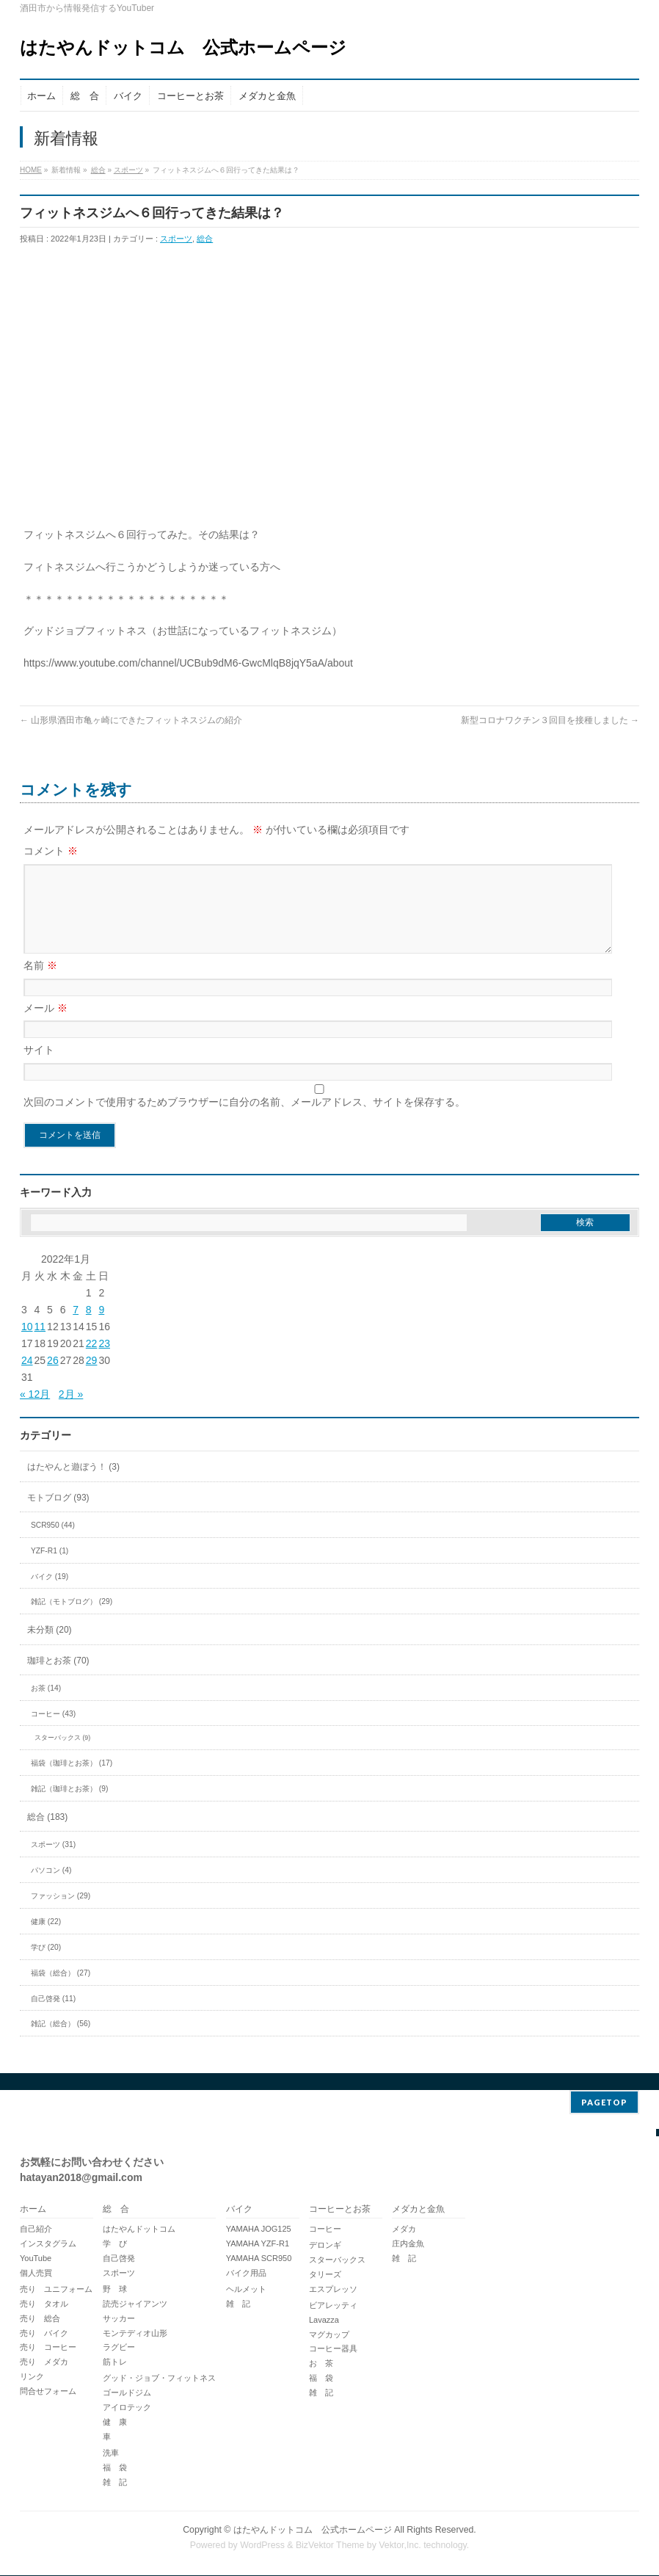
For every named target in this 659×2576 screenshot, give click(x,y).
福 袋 (115, 2468)
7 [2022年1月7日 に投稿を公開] (76, 1327)
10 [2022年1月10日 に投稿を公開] (27, 1344)
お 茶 (321, 2363)
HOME (31, 170)
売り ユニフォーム (56, 2289)
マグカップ (329, 2335)
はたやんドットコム (139, 2229)
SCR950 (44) (53, 1543)
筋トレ (115, 2362)
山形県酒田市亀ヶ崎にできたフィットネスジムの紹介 (131, 720)
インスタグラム (48, 2244)
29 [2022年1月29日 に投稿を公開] (92, 1378)
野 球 (115, 2289)
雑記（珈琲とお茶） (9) (69, 1806)
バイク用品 (246, 2273)
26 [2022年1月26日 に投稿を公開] (53, 1378)
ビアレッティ (333, 2305)
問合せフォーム (48, 2391)
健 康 (115, 2422)
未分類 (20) (49, 1647)
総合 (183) (47, 1834)
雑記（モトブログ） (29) (71, 1619)
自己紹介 (36, 2229)
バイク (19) (49, 1594)
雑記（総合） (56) (60, 2041)
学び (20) (46, 1965)
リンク (32, 2377)
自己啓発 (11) (53, 2016)
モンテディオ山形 (135, 2333)
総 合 (116, 2210)
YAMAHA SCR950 (259, 2258)
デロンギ (325, 2245)
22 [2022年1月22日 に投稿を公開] (92, 1361)
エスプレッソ (333, 2289)
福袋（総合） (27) (60, 1991)
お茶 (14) (46, 1706)
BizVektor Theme (330, 2546)
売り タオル (44, 2304)
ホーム (33, 2210)
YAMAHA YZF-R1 (257, 2244)
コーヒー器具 (333, 2349)
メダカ (404, 2229)
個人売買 (36, 2273)
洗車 (111, 2453)
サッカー (119, 2319)
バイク (239, 2210)
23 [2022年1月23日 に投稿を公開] (104, 1361)
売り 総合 (40, 2319)
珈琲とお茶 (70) (58, 1678)
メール (45, 1025)
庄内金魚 (408, 2244)
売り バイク (44, 2333)
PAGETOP (604, 2103)
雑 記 (115, 2482)
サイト (38, 1067)
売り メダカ (44, 2362)
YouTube (35, 2258)
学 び (115, 2244)
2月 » (71, 1412)
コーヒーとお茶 (340, 2210)
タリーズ (325, 2275)
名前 (40, 983)
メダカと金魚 (418, 2210)
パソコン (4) (51, 1888)
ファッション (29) (60, 1913)
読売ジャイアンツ (135, 2304)
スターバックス (337, 2260)
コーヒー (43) (53, 1731)
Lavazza (324, 2320)
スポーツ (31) (53, 1862)
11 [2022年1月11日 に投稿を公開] (40, 1344)
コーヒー (325, 2229)
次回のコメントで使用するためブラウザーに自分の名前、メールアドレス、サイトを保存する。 (244, 1119)
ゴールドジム (127, 2393)
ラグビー (119, 2347)
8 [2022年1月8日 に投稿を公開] (89, 1327)
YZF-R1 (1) (49, 1568)
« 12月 (35, 1412)
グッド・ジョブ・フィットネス (159, 2378)
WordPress (262, 2546)
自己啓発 (119, 2258)
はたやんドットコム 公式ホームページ (183, 47)
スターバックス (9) (62, 1755)
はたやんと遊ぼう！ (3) (73, 1484)
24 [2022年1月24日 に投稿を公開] (27, 1378)
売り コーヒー (48, 2347)
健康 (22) (46, 1939)
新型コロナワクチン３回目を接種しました (550, 720)
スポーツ (128, 170)
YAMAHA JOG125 (258, 2229)
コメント (50, 851)
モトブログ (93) (58, 1515)
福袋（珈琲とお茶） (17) (71, 1781)
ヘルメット (246, 2289)
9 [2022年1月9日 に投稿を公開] (101, 1327)
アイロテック (127, 2407)
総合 (98, 170)
